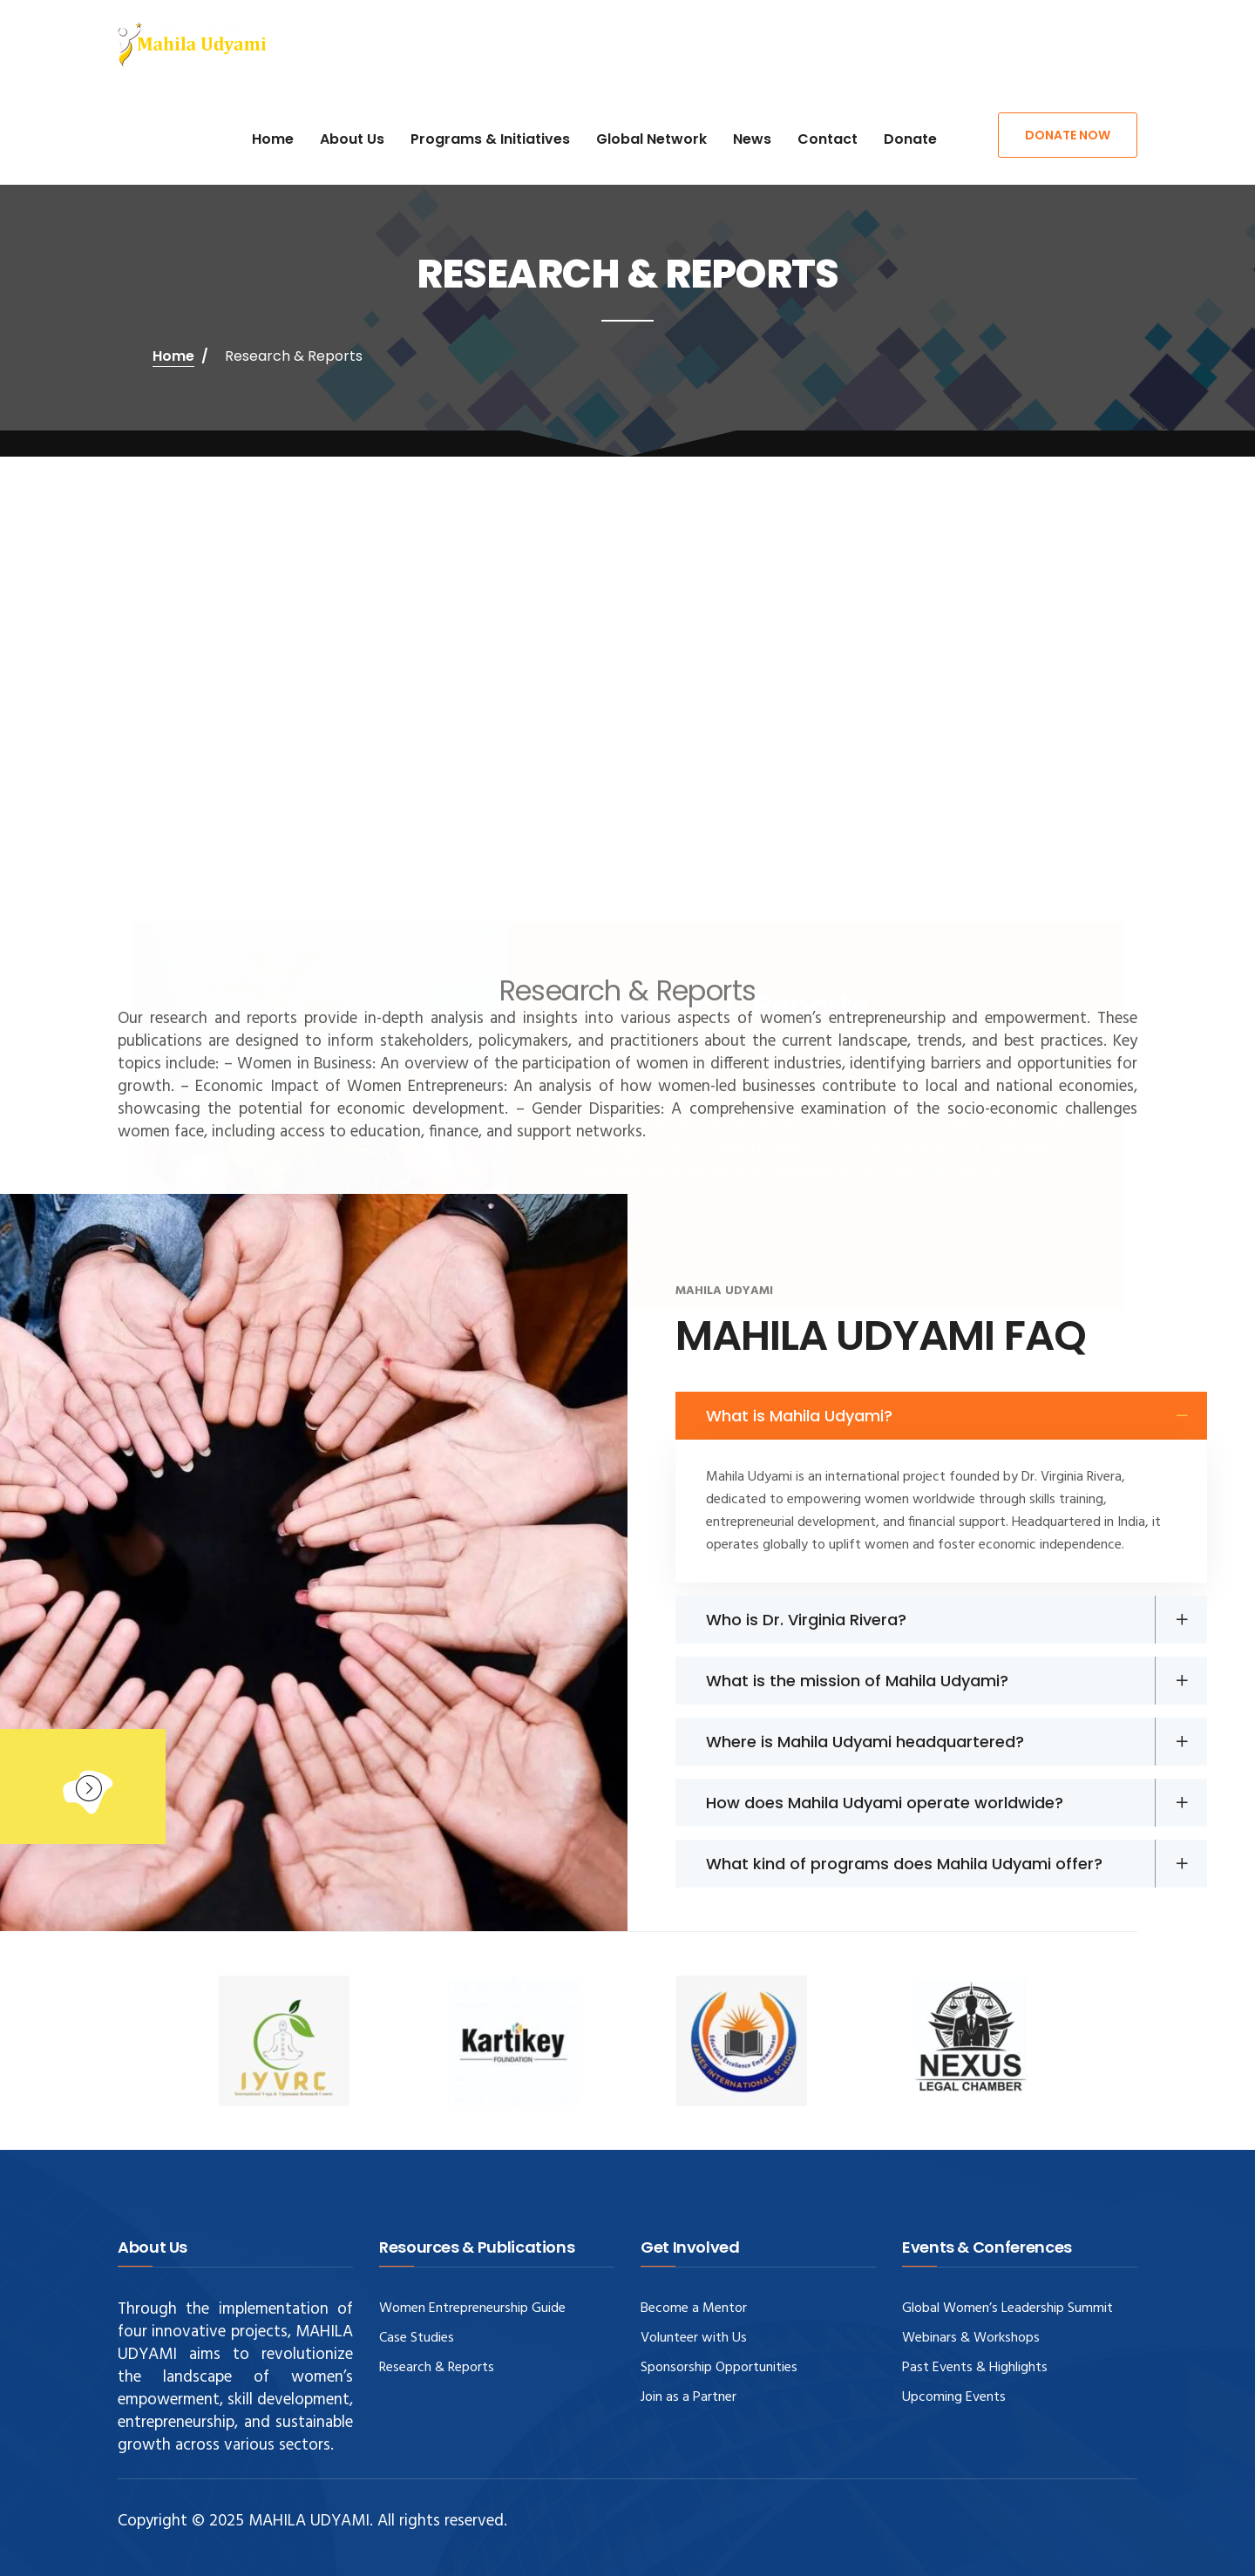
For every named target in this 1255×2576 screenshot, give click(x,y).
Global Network (651, 139)
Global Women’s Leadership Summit (1007, 2308)
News (752, 139)
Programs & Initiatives (490, 139)
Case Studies (416, 2338)
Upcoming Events (954, 2397)
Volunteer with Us (694, 2338)
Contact (827, 139)
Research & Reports (436, 2367)
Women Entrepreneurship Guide (472, 2308)
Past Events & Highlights (975, 2367)
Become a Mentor (694, 2308)
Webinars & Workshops (971, 2338)
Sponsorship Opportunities (719, 2367)
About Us (352, 139)
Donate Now (1067, 135)
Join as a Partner (688, 2397)
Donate (910, 139)
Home (273, 139)
